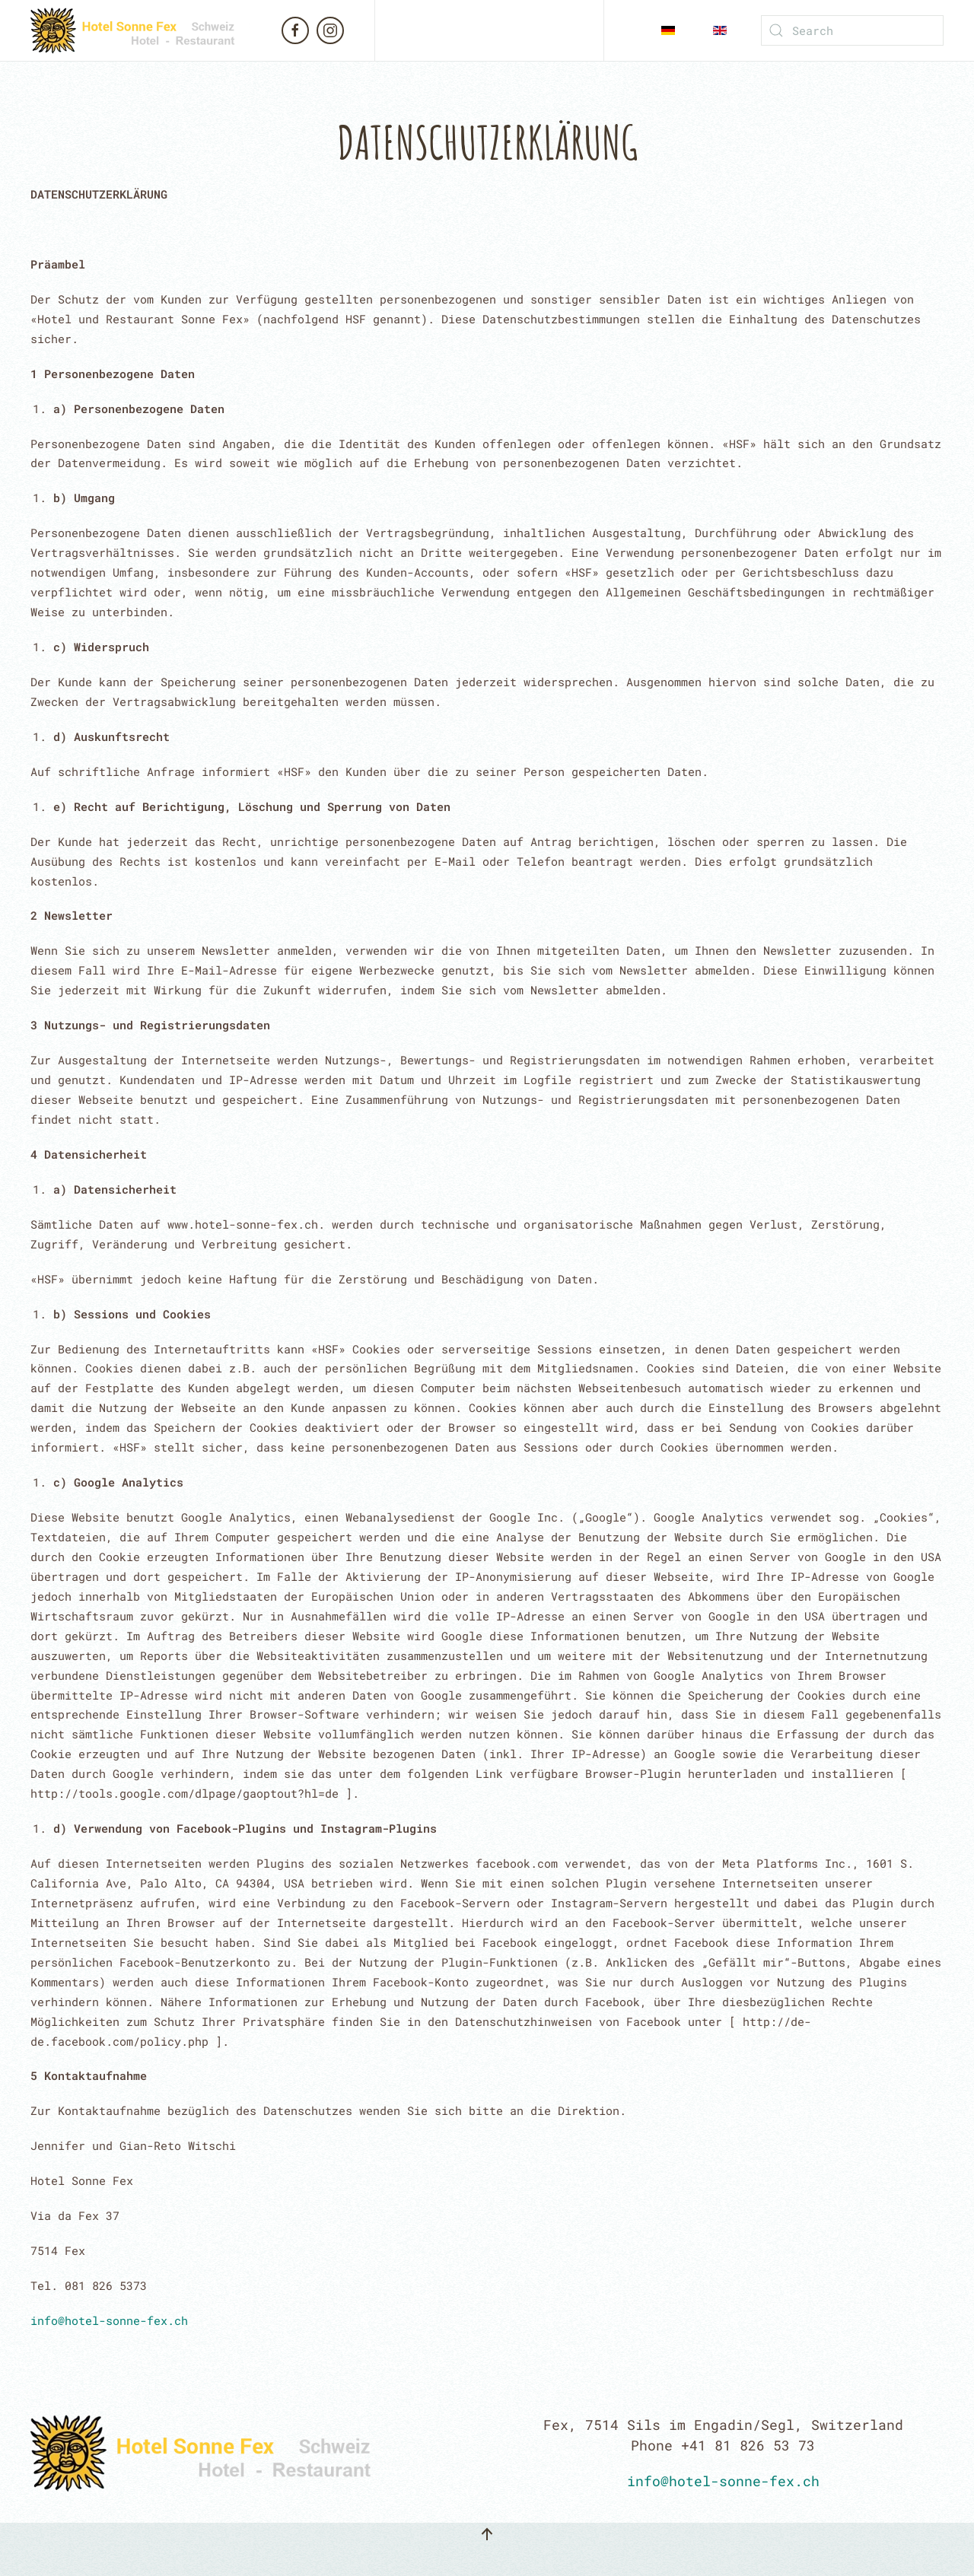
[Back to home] (144, 30)
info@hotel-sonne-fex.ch (109, 2320)
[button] (487, 2534)
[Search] (852, 30)
